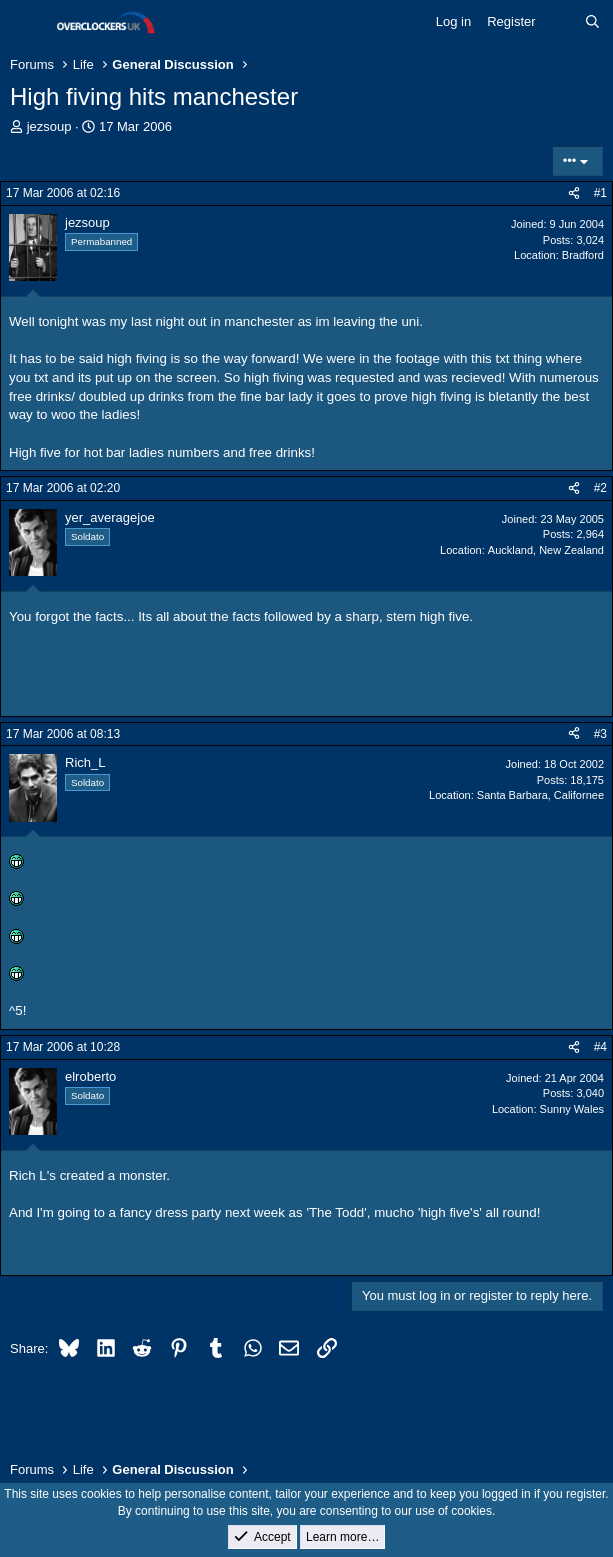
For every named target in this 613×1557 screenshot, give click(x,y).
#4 (600, 1047)
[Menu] (27, 23)
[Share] (574, 193)
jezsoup (49, 126)
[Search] (592, 22)
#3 (600, 734)
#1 (600, 193)
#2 (600, 488)
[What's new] (560, 22)
